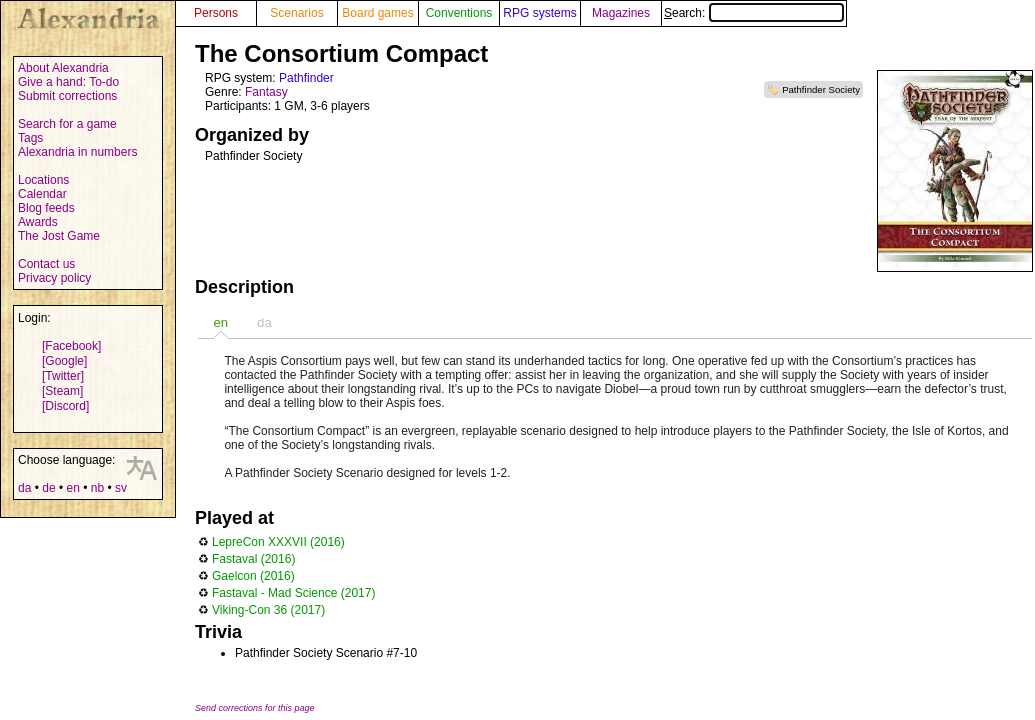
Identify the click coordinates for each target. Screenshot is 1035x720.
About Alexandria (63, 68)
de (48, 488)
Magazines (621, 13)
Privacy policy (54, 278)
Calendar (42, 194)
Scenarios (296, 13)
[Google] (64, 361)
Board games (377, 13)
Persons (216, 13)
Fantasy (266, 92)
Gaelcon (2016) (253, 576)
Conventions (459, 13)
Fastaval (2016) (253, 559)
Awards (38, 222)
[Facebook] (71, 346)
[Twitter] (63, 376)
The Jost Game (59, 236)
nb (97, 488)
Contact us (46, 264)
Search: (754, 13)
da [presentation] (264, 322)
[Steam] (62, 391)
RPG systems (539, 13)
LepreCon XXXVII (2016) (278, 542)
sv (121, 488)
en (72, 488)
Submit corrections (67, 96)
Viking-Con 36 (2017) (268, 610)
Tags (30, 138)
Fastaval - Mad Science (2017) (293, 593)
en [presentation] (220, 322)
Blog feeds (46, 208)
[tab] (220, 322)
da (24, 488)
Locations (43, 180)
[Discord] (65, 406)
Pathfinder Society (821, 89)
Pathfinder (306, 78)
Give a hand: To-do (68, 82)
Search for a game (67, 124)
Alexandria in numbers (77, 152)
